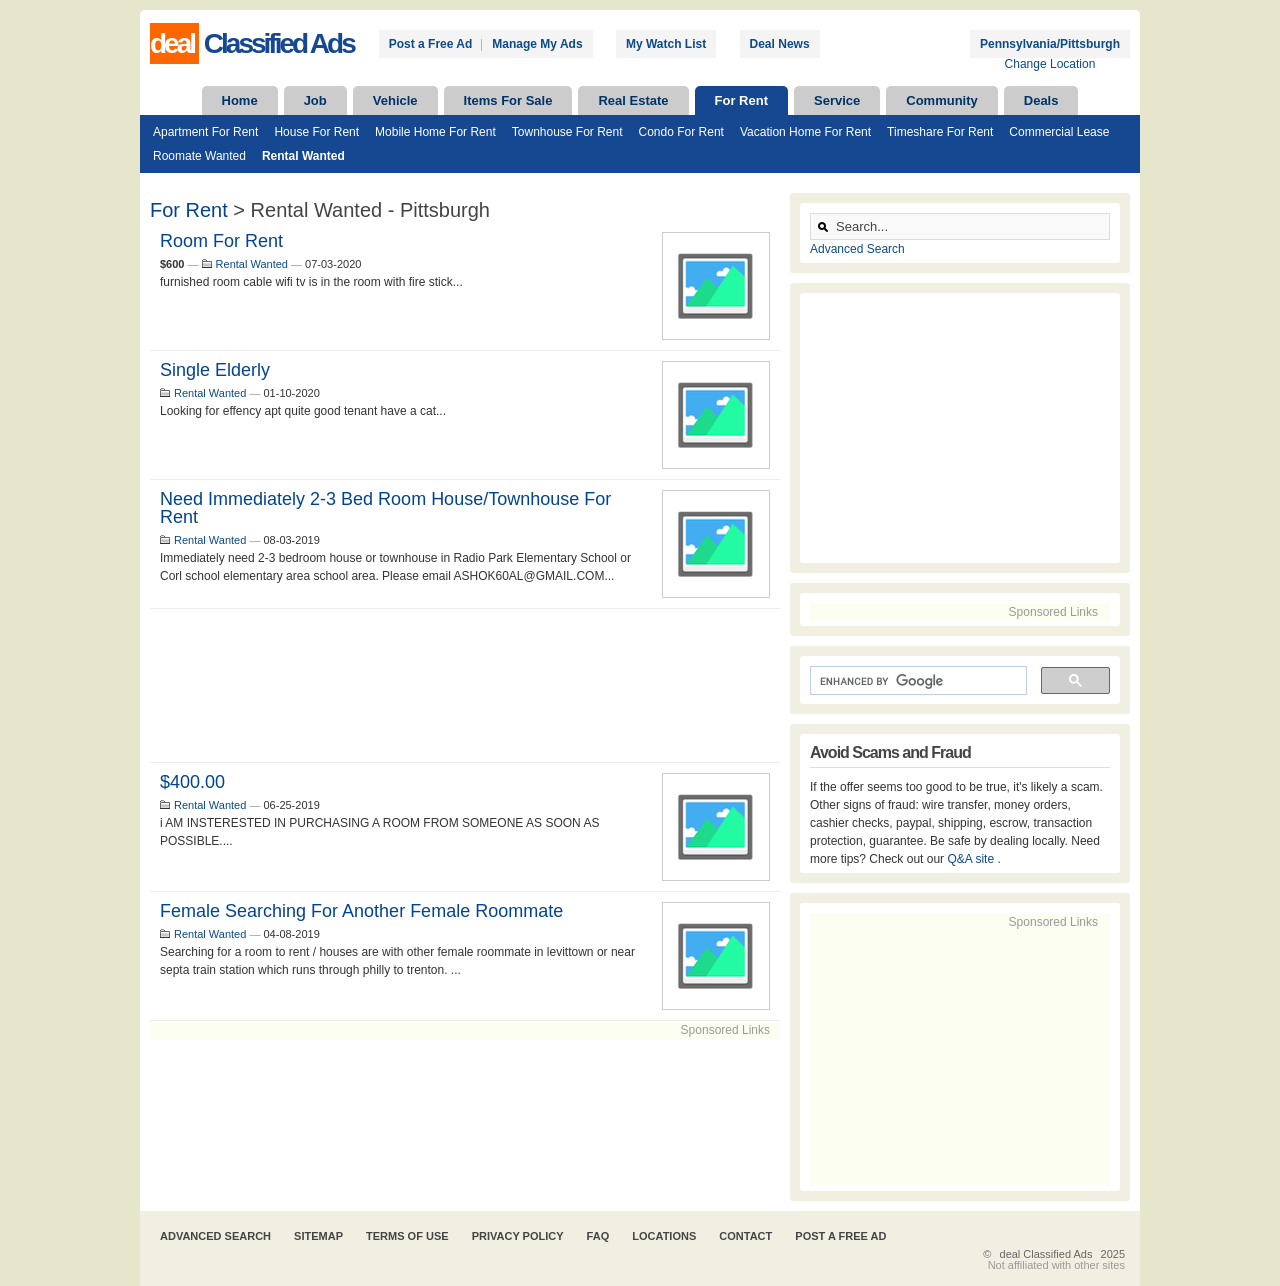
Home (240, 100)
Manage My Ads (537, 44)
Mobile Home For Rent (435, 132)
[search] (916, 681)
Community (942, 100)
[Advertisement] (465, 685)
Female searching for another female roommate (361, 911)
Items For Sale (508, 100)
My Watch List (666, 44)
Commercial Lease (1059, 132)
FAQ (598, 1236)
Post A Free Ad (840, 1236)
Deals (1041, 100)
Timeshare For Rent (940, 132)
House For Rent (316, 132)
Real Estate (633, 100)
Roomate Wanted (199, 156)
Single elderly (215, 370)
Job (315, 100)
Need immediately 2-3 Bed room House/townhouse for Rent (385, 508)
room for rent (221, 241)
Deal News (780, 44)
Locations (664, 1236)
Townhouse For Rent (567, 132)
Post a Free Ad (431, 44)
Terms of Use (407, 1236)
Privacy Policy (518, 1236)
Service (837, 100)
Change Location (1050, 64)
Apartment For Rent (205, 132)
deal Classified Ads (1046, 1254)
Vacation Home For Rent (805, 132)
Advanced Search (857, 249)
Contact (745, 1236)
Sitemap (318, 1236)
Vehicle (395, 100)
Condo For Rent (681, 132)
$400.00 (192, 782)
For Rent (741, 100)
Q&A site (972, 859)
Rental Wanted (303, 156)
